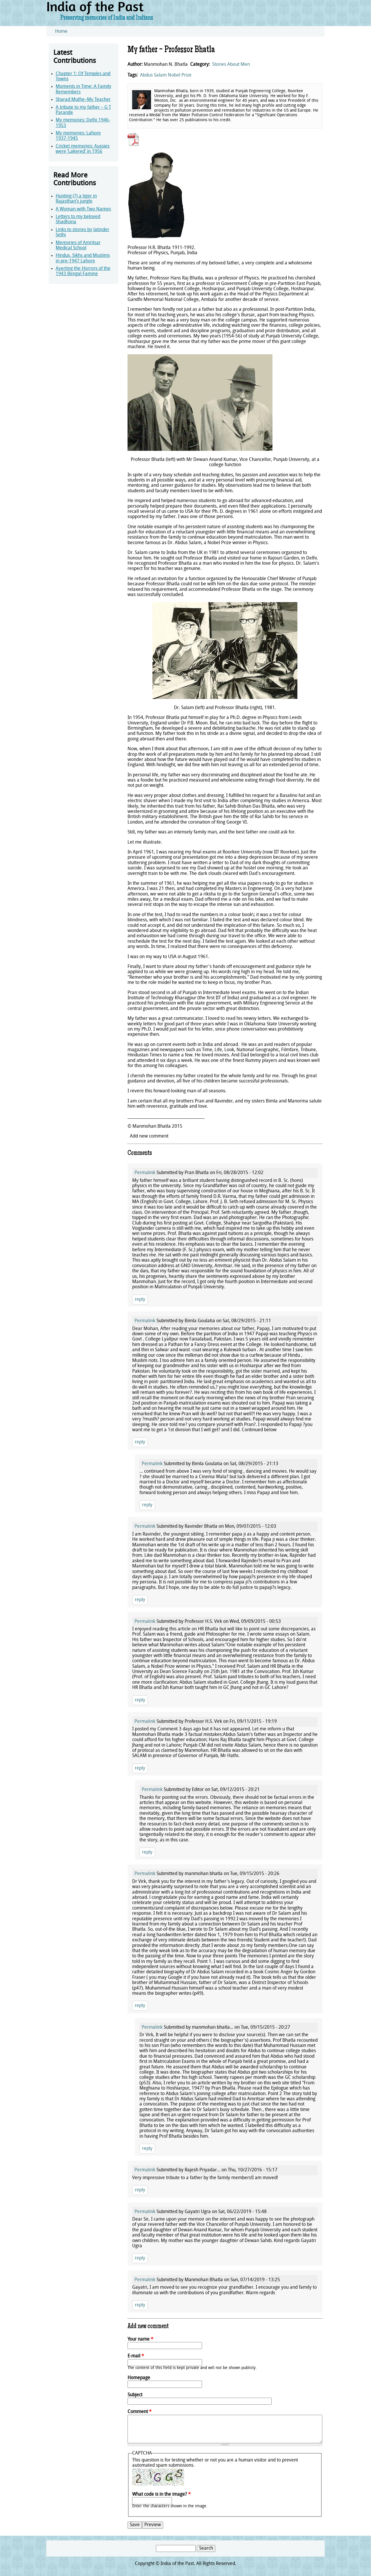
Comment (140, 2412)
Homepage (139, 2378)
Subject (135, 2395)
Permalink (144, 1173)
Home (61, 31)
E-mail (136, 2356)
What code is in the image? (161, 2494)
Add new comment (149, 1136)
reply (140, 1299)
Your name (140, 2339)
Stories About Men (231, 64)
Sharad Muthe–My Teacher (83, 99)
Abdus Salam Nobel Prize (166, 75)
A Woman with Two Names (83, 209)
